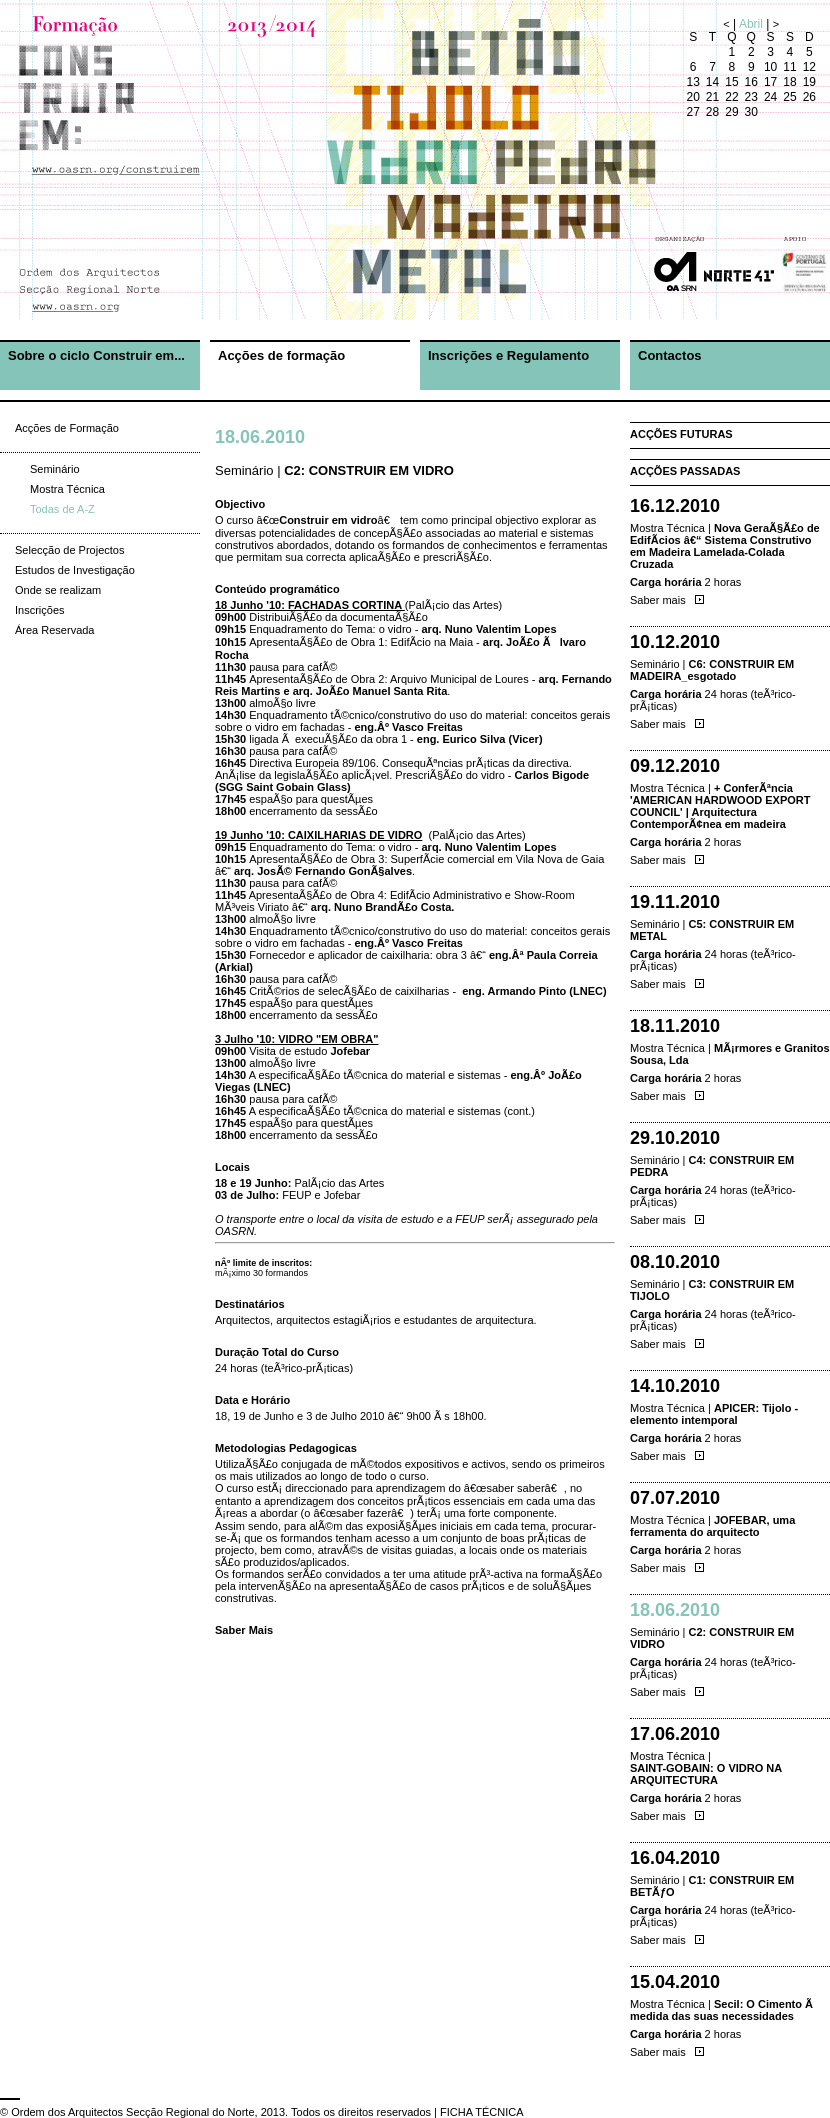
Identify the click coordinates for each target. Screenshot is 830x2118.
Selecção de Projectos (69, 550)
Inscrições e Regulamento (508, 355)
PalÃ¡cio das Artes (454, 605)
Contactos (670, 355)
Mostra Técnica (67, 489)
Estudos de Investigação (75, 570)
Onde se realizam (58, 590)
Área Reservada (55, 630)
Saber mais (667, 600)
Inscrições (40, 610)
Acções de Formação (67, 428)
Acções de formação (281, 355)
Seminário (55, 469)
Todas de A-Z (62, 509)
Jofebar (350, 1051)
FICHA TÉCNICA (482, 2112)
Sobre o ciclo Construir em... (96, 355)
